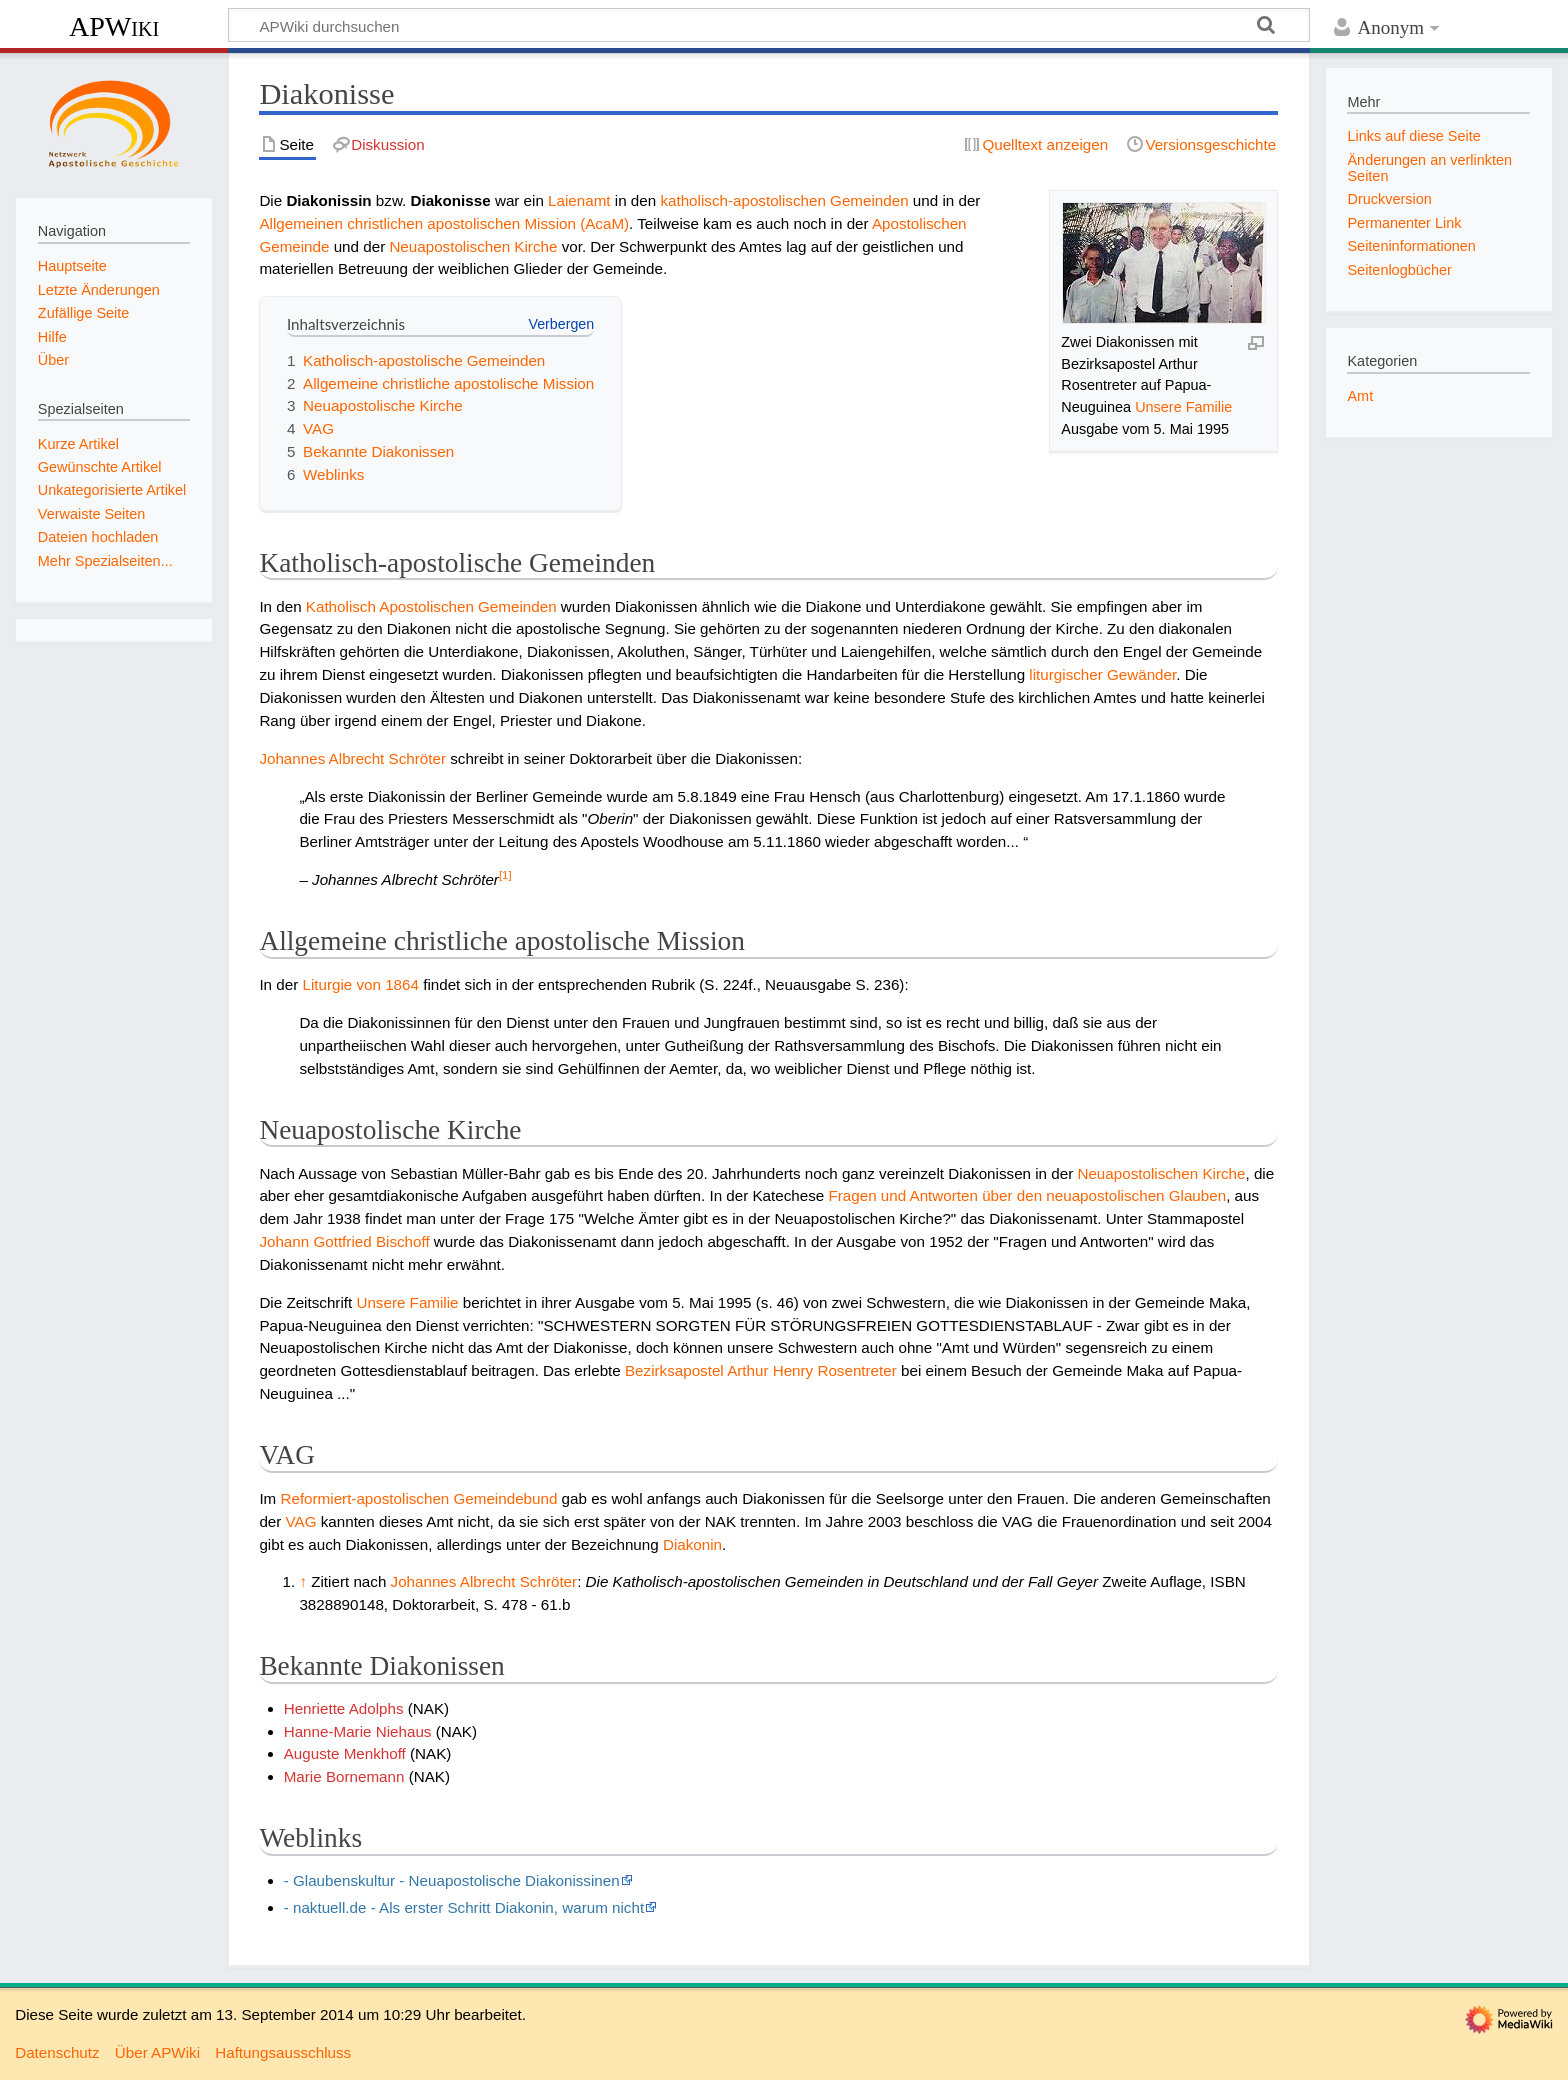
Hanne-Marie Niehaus (358, 1731)
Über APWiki (157, 2052)
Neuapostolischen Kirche (473, 246)
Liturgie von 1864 (360, 984)
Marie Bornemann (344, 1776)
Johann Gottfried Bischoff (344, 1241)
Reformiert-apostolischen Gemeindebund (418, 1498)
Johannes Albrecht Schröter (352, 758)
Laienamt (579, 200)
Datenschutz (57, 2052)
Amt (1360, 396)
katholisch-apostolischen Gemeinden (784, 200)
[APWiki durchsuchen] (769, 25)
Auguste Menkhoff (345, 1753)
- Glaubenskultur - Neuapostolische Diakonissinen (452, 1880)
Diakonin (692, 1544)
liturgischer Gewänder (1102, 674)
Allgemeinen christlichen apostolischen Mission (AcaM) (444, 223)
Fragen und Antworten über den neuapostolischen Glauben (1027, 1195)
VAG (301, 1521)
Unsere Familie (1183, 407)
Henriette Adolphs (344, 1708)
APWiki (114, 26)
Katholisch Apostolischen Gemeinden (431, 606)
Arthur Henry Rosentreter (812, 1370)
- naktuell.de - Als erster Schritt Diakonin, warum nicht (464, 1907)
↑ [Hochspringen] (303, 1581)
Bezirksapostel (674, 1370)
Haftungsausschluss (283, 2052)
